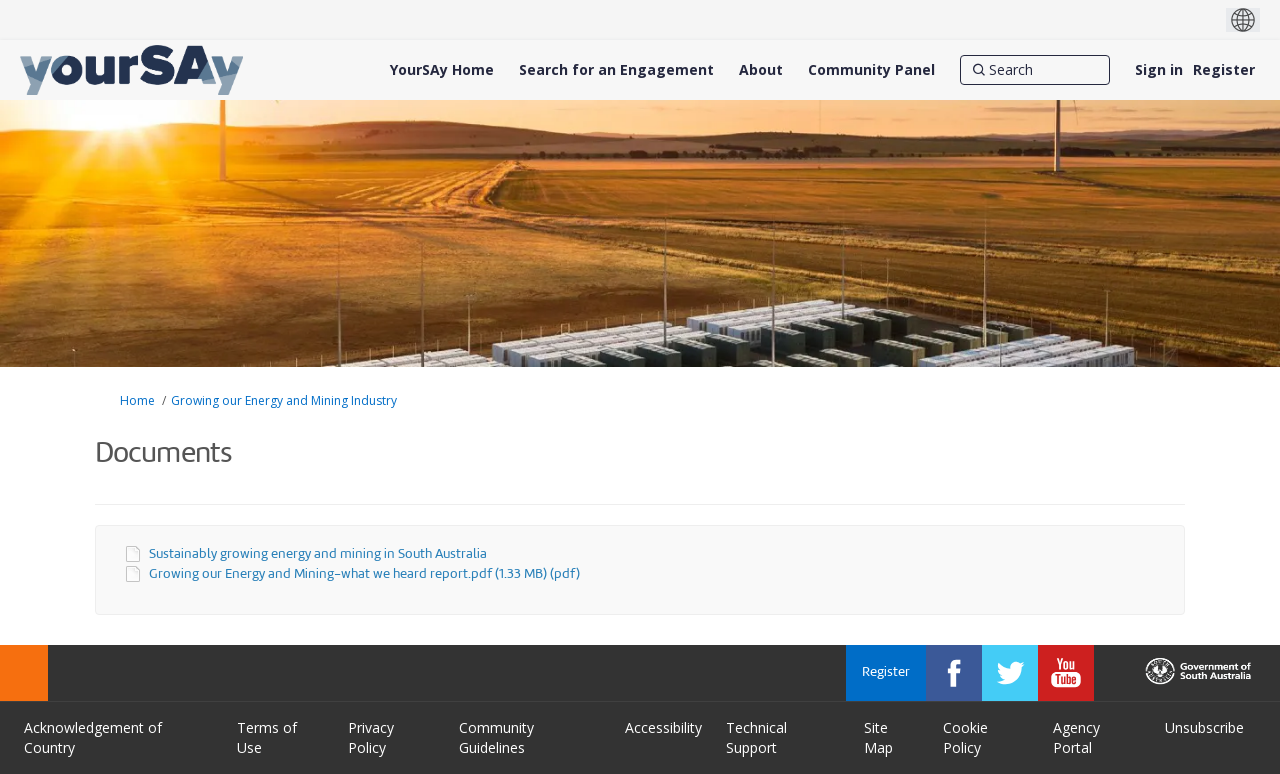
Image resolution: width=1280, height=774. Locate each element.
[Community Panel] (871, 70)
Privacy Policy (371, 737)
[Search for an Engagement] (616, 70)
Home (137, 400)
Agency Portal (1076, 737)
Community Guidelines (496, 737)
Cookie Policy (965, 737)
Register (1224, 69)
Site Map (878, 737)
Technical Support (756, 737)
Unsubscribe (1204, 727)
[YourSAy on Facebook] (954, 673)
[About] (761, 70)
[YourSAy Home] (442, 70)
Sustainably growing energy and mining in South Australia (318, 554)
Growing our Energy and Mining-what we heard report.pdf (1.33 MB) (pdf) (364, 574)
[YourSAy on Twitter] (1010, 673)
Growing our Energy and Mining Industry (284, 400)
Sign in (1159, 69)
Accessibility (663, 727)
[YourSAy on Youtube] (1066, 673)
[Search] (1035, 70)
